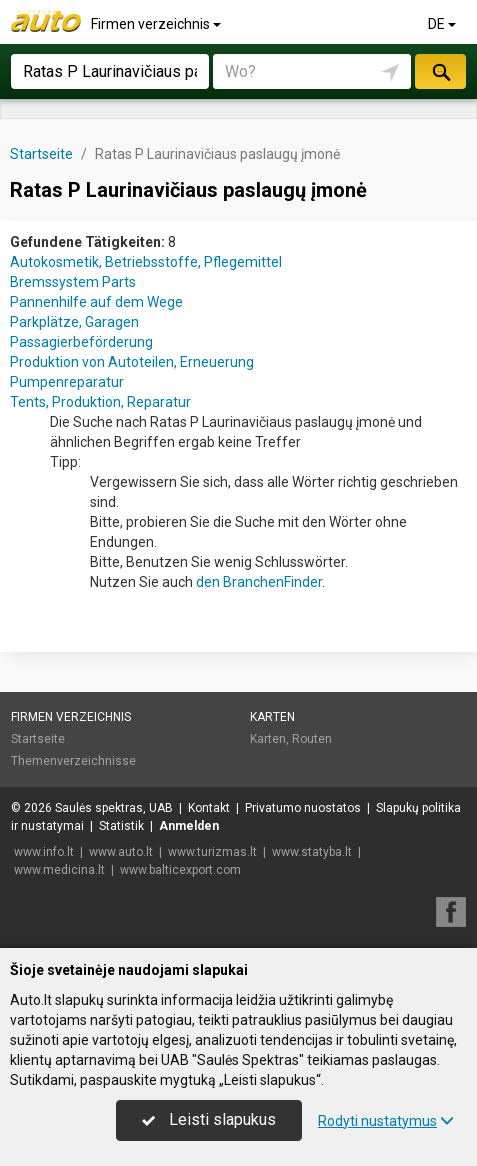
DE (443, 24)
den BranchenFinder (259, 582)
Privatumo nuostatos (303, 808)
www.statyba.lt (312, 852)
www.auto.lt (121, 852)
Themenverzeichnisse (73, 761)
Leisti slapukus (209, 1119)
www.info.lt (44, 852)
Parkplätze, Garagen (74, 322)
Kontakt (209, 808)
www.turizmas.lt (212, 852)
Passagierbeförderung (81, 342)
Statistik (121, 826)
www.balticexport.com (180, 870)
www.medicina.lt (59, 870)
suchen (440, 71)
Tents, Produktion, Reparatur (100, 402)
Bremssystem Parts (73, 282)
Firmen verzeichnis (157, 24)
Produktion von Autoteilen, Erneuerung (132, 362)
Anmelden (189, 826)
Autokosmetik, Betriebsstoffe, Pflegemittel (146, 262)
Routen (312, 739)
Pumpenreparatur (67, 382)
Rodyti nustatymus (386, 1121)
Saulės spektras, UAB (114, 808)
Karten (272, 717)
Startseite (38, 739)
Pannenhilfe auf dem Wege (96, 302)
